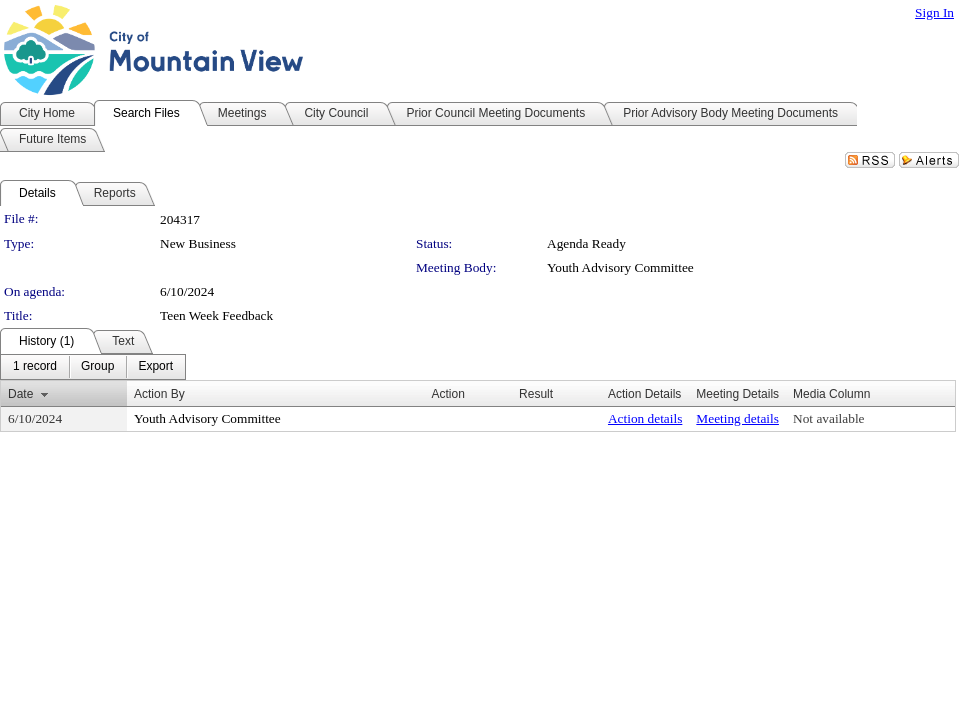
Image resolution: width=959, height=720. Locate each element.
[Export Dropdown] (155, 367)
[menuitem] (35, 367)
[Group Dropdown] (97, 367)
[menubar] (93, 367)
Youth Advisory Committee (620, 267)
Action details (645, 418)
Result (536, 394)
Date (20, 394)
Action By (159, 394)
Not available (828, 418)
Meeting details (737, 418)
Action (447, 394)
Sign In (934, 12)
